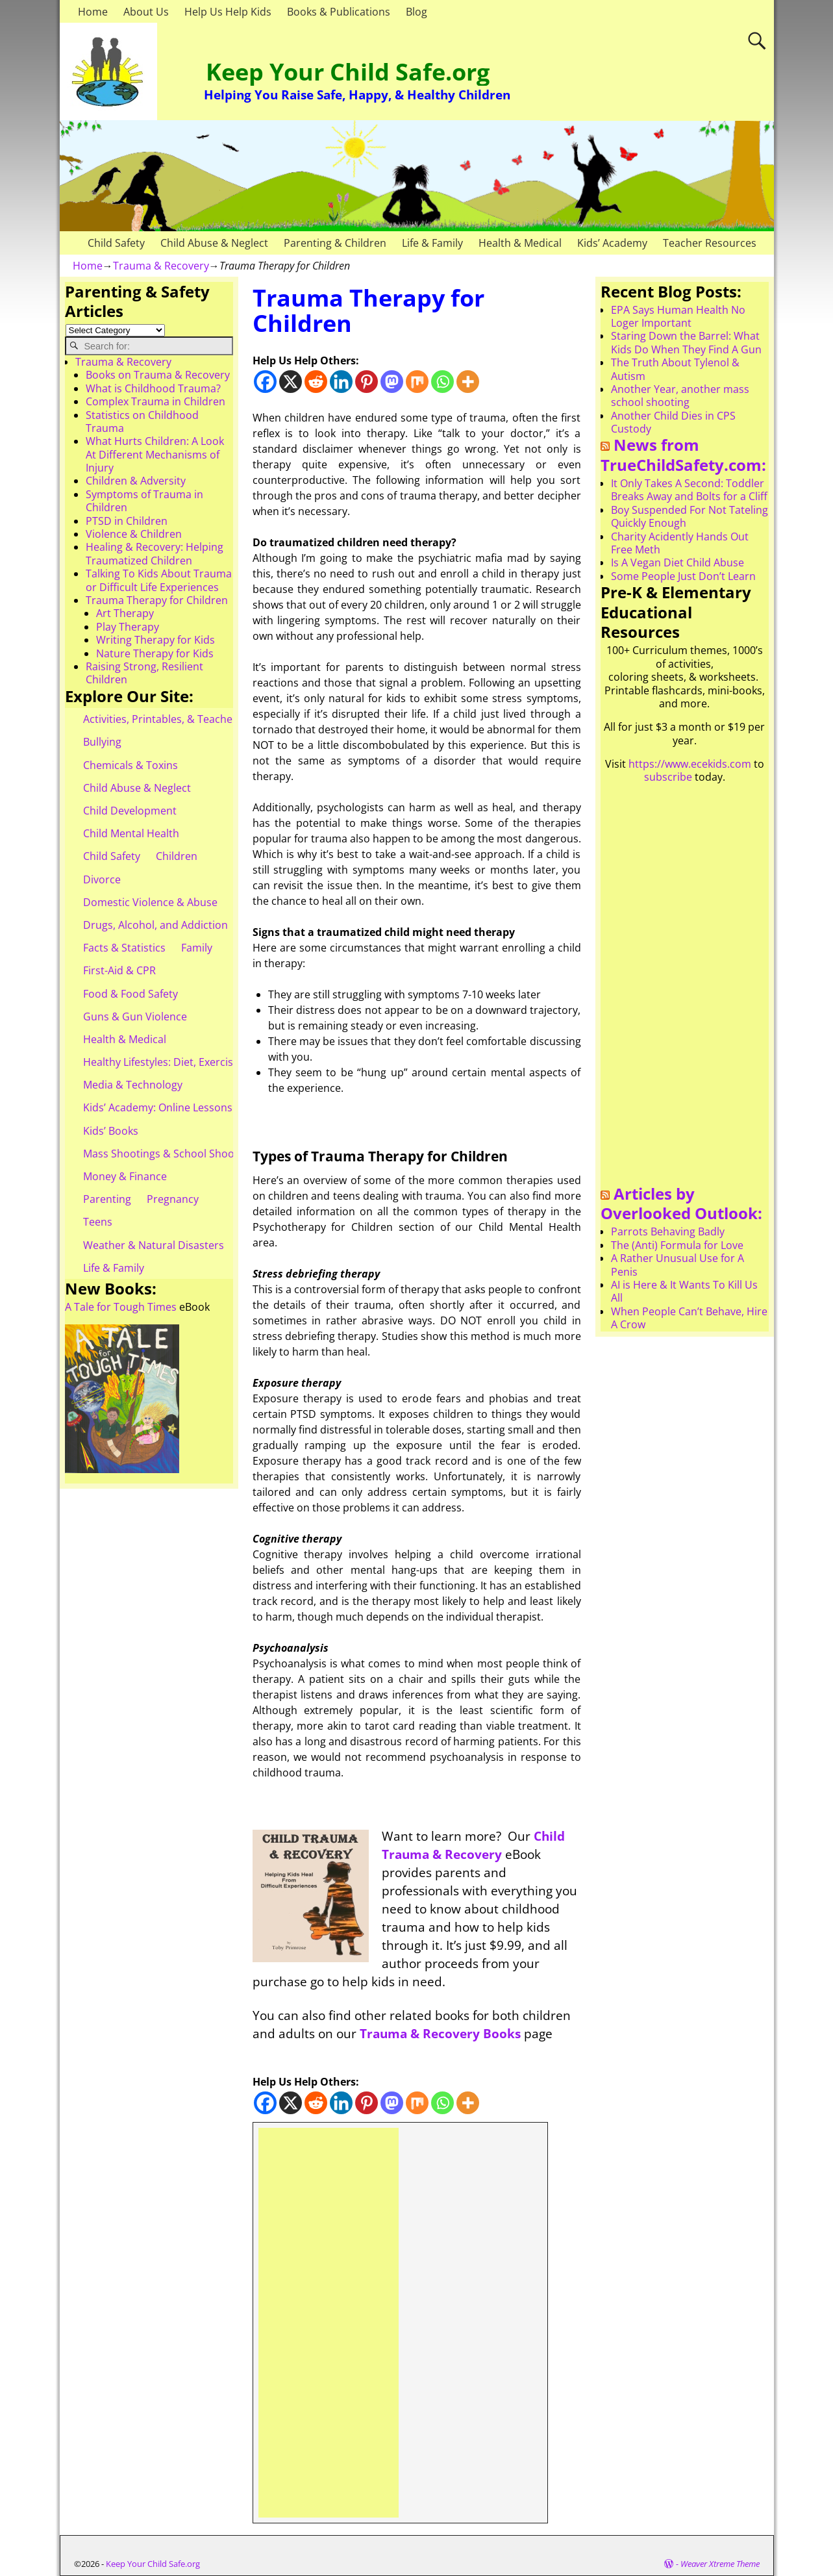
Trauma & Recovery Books (440, 2033)
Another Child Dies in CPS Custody (673, 422)
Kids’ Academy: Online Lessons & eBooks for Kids (202, 1107)
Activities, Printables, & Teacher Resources (187, 719)
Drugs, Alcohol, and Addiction (155, 925)
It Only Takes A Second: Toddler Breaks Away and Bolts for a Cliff (689, 489)
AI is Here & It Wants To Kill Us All (684, 1291)
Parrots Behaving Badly (668, 1231)
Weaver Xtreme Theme (720, 2564)
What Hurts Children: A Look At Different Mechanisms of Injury (155, 454)
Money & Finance (125, 1176)
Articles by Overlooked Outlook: (681, 1203)
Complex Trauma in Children (155, 401)
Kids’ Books (110, 1131)
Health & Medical (520, 243)
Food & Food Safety (130, 994)
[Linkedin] (341, 381)
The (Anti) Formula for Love (677, 1245)
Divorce (102, 879)
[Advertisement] (328, 2323)
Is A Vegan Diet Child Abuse (677, 562)
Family (196, 948)
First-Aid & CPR (119, 970)
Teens (97, 1222)
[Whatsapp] (442, 381)
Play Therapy (127, 627)
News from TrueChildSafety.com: (683, 454)
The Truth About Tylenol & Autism (675, 369)
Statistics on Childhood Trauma (142, 421)
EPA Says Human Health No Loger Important (678, 316)
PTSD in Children (127, 521)
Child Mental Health (131, 833)
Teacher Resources (709, 243)
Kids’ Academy (612, 243)
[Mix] (417, 381)
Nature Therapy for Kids (155, 653)
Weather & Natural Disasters (153, 1245)
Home (93, 12)
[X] (290, 381)
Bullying (102, 742)
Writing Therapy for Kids (155, 640)
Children (176, 856)
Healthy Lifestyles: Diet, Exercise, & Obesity (187, 1062)
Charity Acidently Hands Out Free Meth (680, 543)
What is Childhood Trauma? (153, 388)
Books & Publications (338, 12)
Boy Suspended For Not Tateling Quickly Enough (689, 516)
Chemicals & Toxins (130, 765)
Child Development (130, 810)
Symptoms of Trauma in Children (144, 500)
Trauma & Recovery (161, 266)
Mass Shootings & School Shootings (170, 1153)
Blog (416, 12)
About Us (146, 12)
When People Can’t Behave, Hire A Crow (689, 1318)
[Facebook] (265, 381)
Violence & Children (134, 534)
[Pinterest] (366, 381)
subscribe (668, 777)
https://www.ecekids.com (689, 764)
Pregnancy (173, 1199)
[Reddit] (316, 381)
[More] (467, 381)
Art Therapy (125, 613)
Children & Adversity (136, 481)
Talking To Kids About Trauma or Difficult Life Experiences (159, 580)
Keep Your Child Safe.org (348, 72)
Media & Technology (132, 1085)
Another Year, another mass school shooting (680, 395)
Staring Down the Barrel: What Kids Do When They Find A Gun (686, 342)
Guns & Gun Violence (135, 1016)
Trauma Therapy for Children (157, 600)
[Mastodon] (391, 381)
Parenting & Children (335, 243)
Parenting (107, 1199)
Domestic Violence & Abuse (150, 902)
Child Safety (116, 243)
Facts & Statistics (124, 948)
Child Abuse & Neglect (214, 243)
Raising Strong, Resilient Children (144, 673)
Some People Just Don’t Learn (683, 576)
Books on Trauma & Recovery (158, 375)
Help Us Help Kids (227, 12)
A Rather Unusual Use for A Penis (677, 1264)
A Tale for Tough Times (121, 1307)
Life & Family (432, 243)
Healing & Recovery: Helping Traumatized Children (154, 553)
